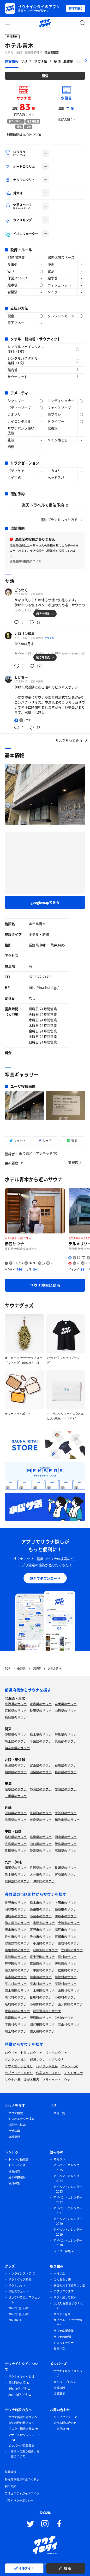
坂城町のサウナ (16, 2004)
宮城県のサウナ (16, 1710)
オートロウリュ (56, 2052)
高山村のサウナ (69, 2024)
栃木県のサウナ (41, 1734)
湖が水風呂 (31, 2079)
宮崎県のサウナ (66, 1874)
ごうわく (21, 589)
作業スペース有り (48, 2072)
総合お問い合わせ (65, 2423)
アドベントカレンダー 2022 (67, 2199)
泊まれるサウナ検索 (21, 2119)
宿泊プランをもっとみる (59, 519)
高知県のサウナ (66, 1850)
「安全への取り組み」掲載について (24, 2453)
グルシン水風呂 (16, 2059)
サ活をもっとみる (68, 740)
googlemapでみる (45, 902)
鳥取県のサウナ (16, 1836)
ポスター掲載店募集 (21, 2429)
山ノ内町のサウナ (70, 2004)
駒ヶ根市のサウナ (17, 1922)
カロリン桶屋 (24, 633)
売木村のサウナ (41, 1983)
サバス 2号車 (62, 2314)
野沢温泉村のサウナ (47, 2011)
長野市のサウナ (16, 1902)
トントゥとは (17, 2165)
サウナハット (17, 2285)
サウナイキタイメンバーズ (69, 2373)
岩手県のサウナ (66, 1703)
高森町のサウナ (16, 1977)
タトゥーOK (69, 2066)
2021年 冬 (15, 2320)
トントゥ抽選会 (18, 2159)
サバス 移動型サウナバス (68, 2305)
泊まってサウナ (64, 2343)
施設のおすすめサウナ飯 (69, 2285)
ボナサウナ (56, 2059)
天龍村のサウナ (66, 1983)
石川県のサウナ (66, 1765)
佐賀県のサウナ (41, 1867)
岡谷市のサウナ (16, 1909)
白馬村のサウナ (41, 1997)
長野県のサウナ (66, 1772)
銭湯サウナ (37, 2059)
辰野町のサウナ (16, 1963)
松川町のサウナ (69, 1970)
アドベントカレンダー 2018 (67, 2242)
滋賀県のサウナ (16, 1813)
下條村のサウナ (16, 2024)
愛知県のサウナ (66, 1789)
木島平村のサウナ (17, 2011)
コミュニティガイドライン (22, 2493)
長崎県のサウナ (66, 1867)
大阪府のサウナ (66, 1813)
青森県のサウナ (41, 1703)
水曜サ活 (59, 2273)
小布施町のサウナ (42, 2004)
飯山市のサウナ (16, 1929)
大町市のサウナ (69, 1922)
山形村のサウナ (69, 1990)
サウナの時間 (62, 2337)
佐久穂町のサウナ (42, 2031)
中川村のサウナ (44, 1970)
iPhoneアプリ (17, 2388)
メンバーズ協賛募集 (21, 2446)
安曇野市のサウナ (17, 1943)
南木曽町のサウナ (17, 1990)
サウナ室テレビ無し (19, 2066)
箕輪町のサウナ (41, 1963)
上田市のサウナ (66, 1902)
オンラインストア (19, 2273)
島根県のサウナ (41, 1836)
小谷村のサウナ (66, 1997)
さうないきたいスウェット (24, 2299)
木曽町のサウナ (44, 1990)
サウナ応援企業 (64, 2331)
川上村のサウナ (16, 2031)
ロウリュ (11, 2052)
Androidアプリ (17, 2394)
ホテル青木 (19, 45)
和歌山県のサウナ (67, 1819)
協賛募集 (14, 2183)
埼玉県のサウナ (16, 1741)
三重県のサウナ (16, 1795)
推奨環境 (10, 2472)
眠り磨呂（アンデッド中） (39, 1153)
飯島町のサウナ (66, 1963)
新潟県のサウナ (16, 1765)
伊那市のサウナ (66, 1916)
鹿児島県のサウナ (17, 1881)
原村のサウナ (67, 1956)
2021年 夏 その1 (19, 2308)
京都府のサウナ (41, 1813)
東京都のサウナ (66, 1741)
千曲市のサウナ (41, 1936)
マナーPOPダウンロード (24, 2435)
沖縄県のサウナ (44, 1881)
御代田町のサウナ (42, 2024)
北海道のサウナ (16, 1703)
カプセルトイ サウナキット (68, 2322)
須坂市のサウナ (16, 1916)
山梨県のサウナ (41, 1772)
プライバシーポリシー (19, 2500)
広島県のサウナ (16, 1843)
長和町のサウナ (16, 1956)
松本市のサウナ (41, 1902)
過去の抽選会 (17, 2177)
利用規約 (10, 2486)
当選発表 (14, 2171)
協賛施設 (59, 2388)
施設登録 (14, 2137)
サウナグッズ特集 (19, 2279)
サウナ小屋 (12, 2079)
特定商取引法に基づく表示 (22, 2479)
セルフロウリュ (31, 2052)
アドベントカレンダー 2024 (67, 2178)
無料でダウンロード (45, 1578)
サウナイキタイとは (21, 2376)
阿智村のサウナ (66, 1977)
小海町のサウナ (44, 1943)
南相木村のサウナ (17, 1950)
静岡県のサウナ (41, 1789)
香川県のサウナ (16, 1850)
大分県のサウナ (41, 1874)
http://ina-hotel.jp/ (44, 987)
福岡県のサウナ (16, 1867)
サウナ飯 (49, 638)
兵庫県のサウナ (16, 1819)
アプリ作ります (64, 2291)
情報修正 (75, 1162)
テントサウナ (73, 2072)
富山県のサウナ (41, 1765)
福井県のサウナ (16, 1772)
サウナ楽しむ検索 (65, 2297)
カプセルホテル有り (19, 2072)
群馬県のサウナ (66, 1734)
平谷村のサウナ (16, 1983)
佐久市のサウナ (16, 1936)
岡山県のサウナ (66, 1836)
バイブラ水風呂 (47, 2066)
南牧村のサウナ (69, 1943)
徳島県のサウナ (66, 1843)
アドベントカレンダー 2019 (67, 2232)
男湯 (45, 75)
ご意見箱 (59, 2429)
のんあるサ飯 (62, 2279)
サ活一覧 (59, 2113)
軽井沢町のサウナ (45, 1950)
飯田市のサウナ (41, 1909)
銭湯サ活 (59, 2348)
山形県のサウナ (66, 1710)
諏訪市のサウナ (66, 1909)
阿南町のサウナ (41, 1977)
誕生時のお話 (17, 2382)
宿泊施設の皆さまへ (21, 2423)
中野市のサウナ (44, 1922)
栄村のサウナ (64, 2017)
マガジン (59, 2159)
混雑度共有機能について (25, 561)
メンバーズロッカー (66, 2382)
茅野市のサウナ (41, 1929)
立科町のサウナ (72, 1950)
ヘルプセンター (64, 2417)
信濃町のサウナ (16, 2017)
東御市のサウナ (66, 1936)
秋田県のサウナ (41, 1710)
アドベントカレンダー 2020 (67, 2221)
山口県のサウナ (41, 1843)
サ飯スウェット (18, 2291)
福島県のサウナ (16, 1717)
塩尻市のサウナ (66, 1929)
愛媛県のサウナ (41, 1850)
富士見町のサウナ (42, 1956)
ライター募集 (62, 2251)
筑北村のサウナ (16, 1997)
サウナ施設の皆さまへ (22, 2417)
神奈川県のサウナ (17, 1748)
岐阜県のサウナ (16, 1789)
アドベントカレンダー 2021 (67, 2210)
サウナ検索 (15, 2113)
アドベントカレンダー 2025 (67, 2167)
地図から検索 (17, 2125)
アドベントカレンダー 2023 (67, 2189)
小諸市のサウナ (41, 1916)
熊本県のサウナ (16, 1874)
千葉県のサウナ (41, 1741)
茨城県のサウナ (16, 1734)
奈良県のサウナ (41, 1819)
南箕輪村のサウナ (17, 1970)
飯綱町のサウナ (41, 2017)
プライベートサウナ (56, 2079)
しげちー (21, 677)
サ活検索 (14, 2131)
